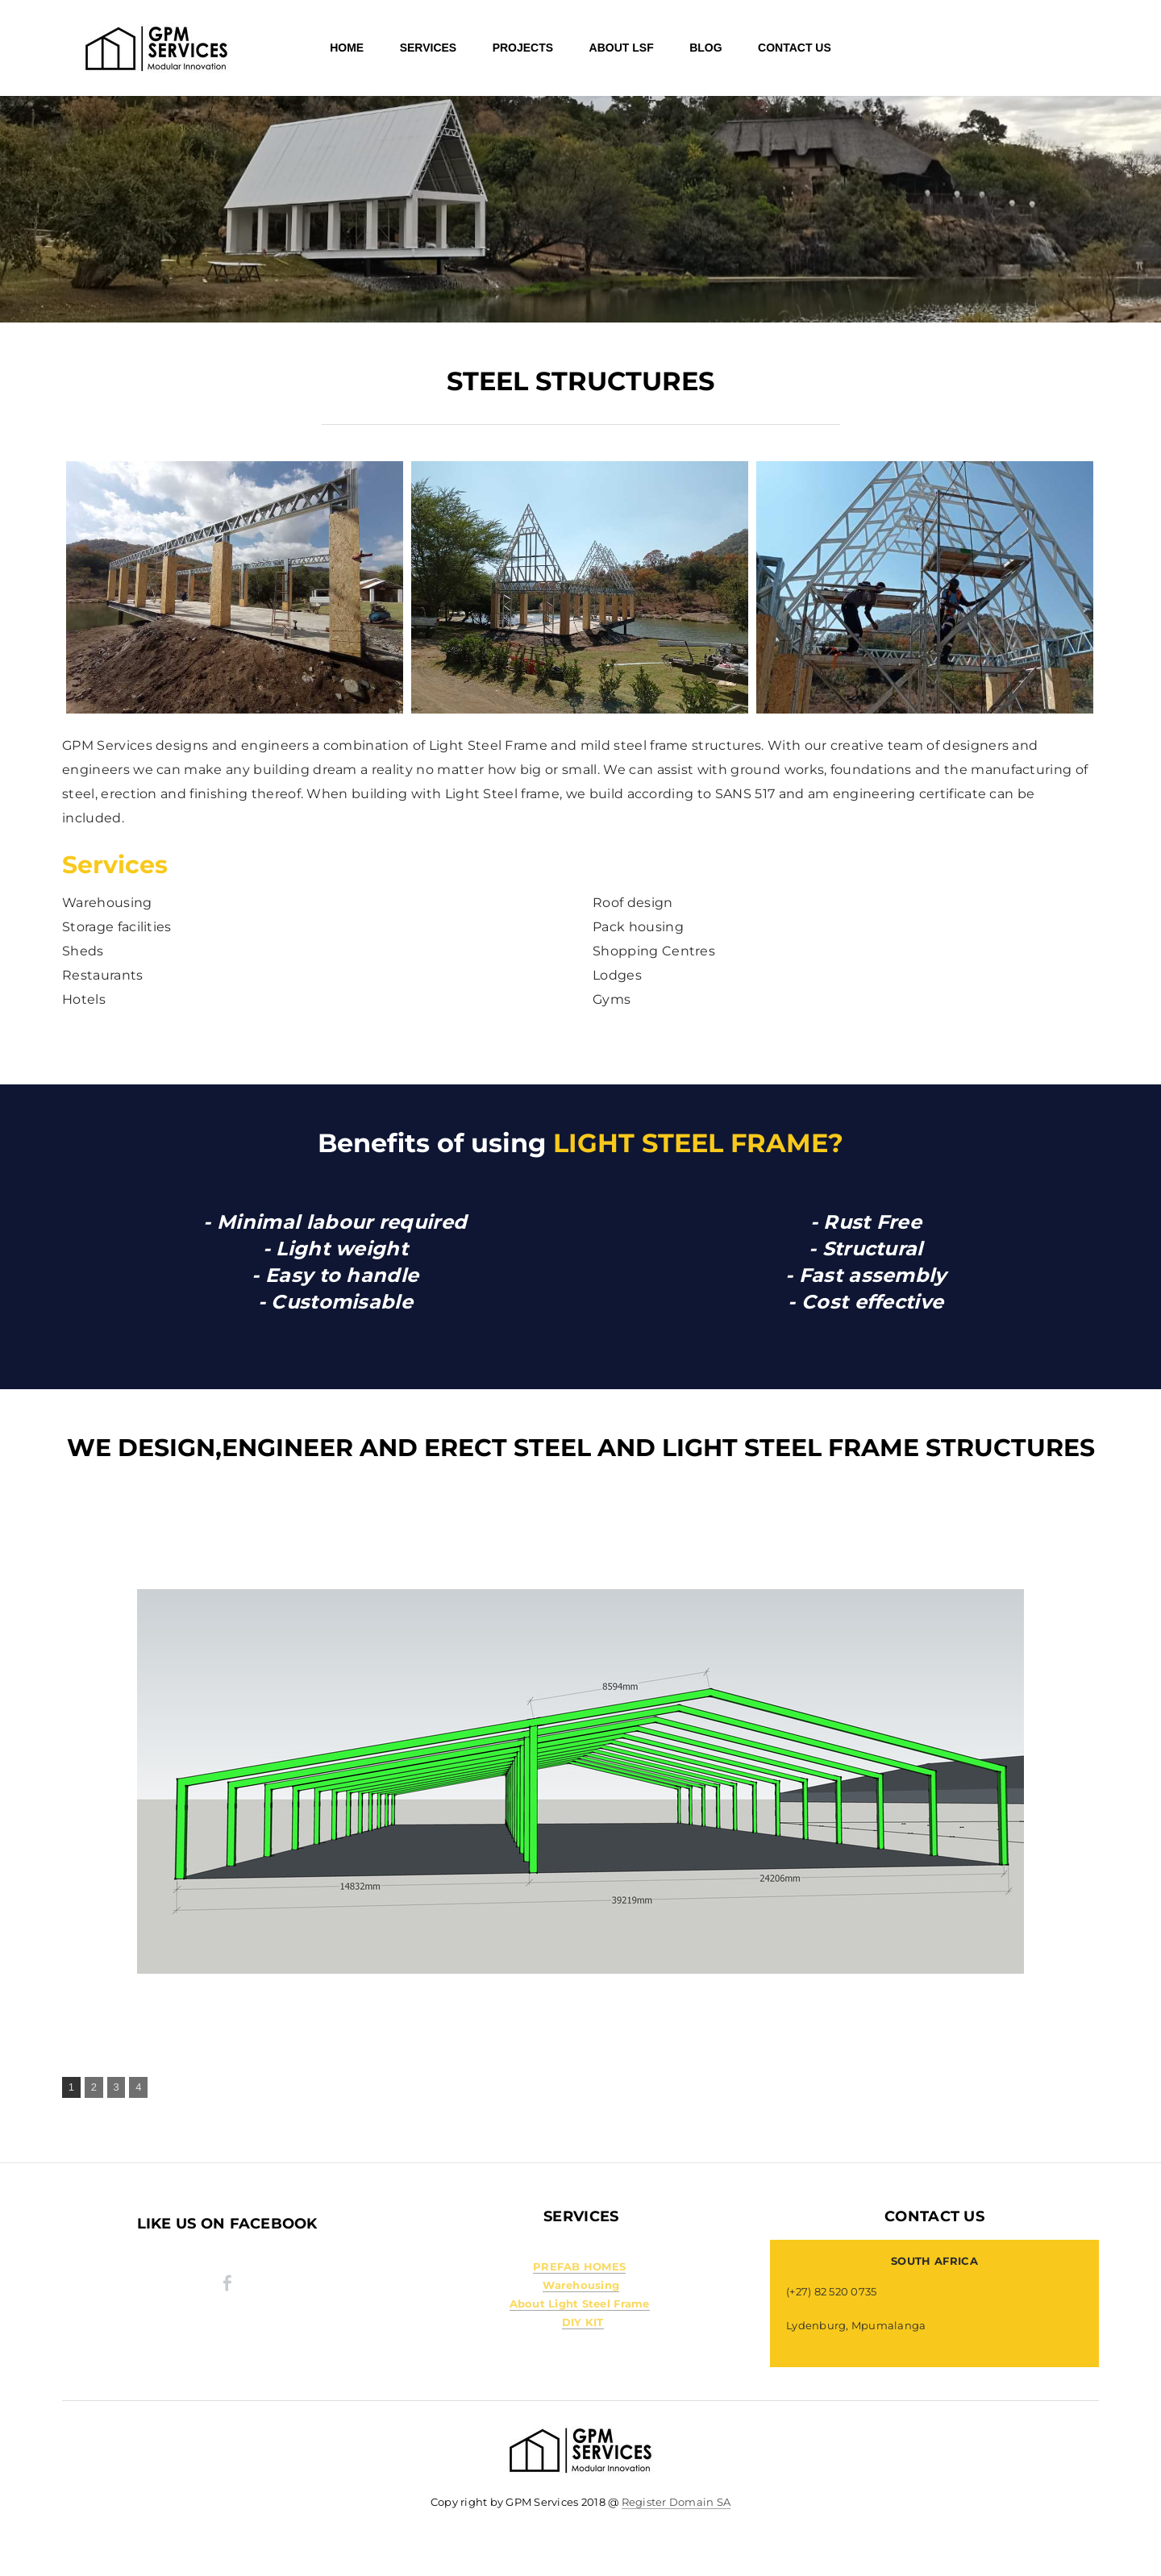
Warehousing (581, 2284)
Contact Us (794, 48)
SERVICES (428, 48)
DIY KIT (583, 2322)
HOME (347, 48)
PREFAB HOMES (579, 2266)
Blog (705, 48)
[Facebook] (227, 2283)
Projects (523, 48)
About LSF (621, 48)
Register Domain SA (676, 2501)
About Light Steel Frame (580, 2303)
